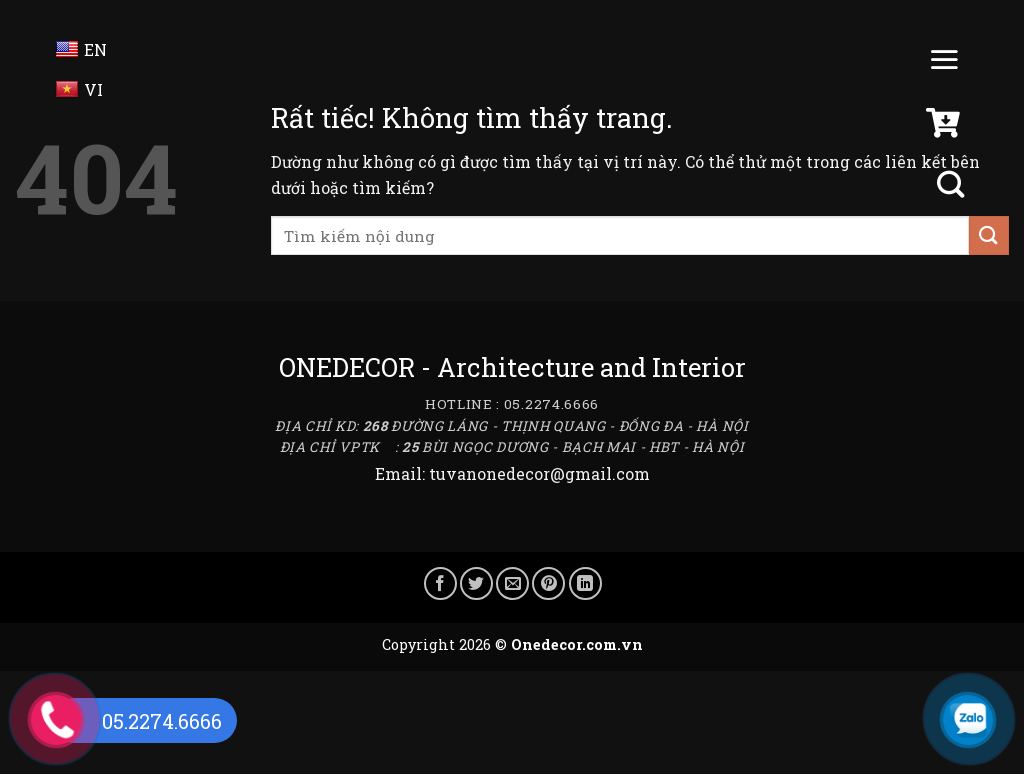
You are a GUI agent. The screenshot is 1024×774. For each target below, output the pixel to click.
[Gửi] (989, 235)
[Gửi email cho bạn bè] (512, 583)
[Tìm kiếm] (953, 184)
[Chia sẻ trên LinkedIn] (585, 583)
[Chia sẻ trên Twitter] (476, 583)
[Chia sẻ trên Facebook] (440, 583)
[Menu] (944, 64)
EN (81, 49)
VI (79, 89)
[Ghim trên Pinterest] (548, 583)
